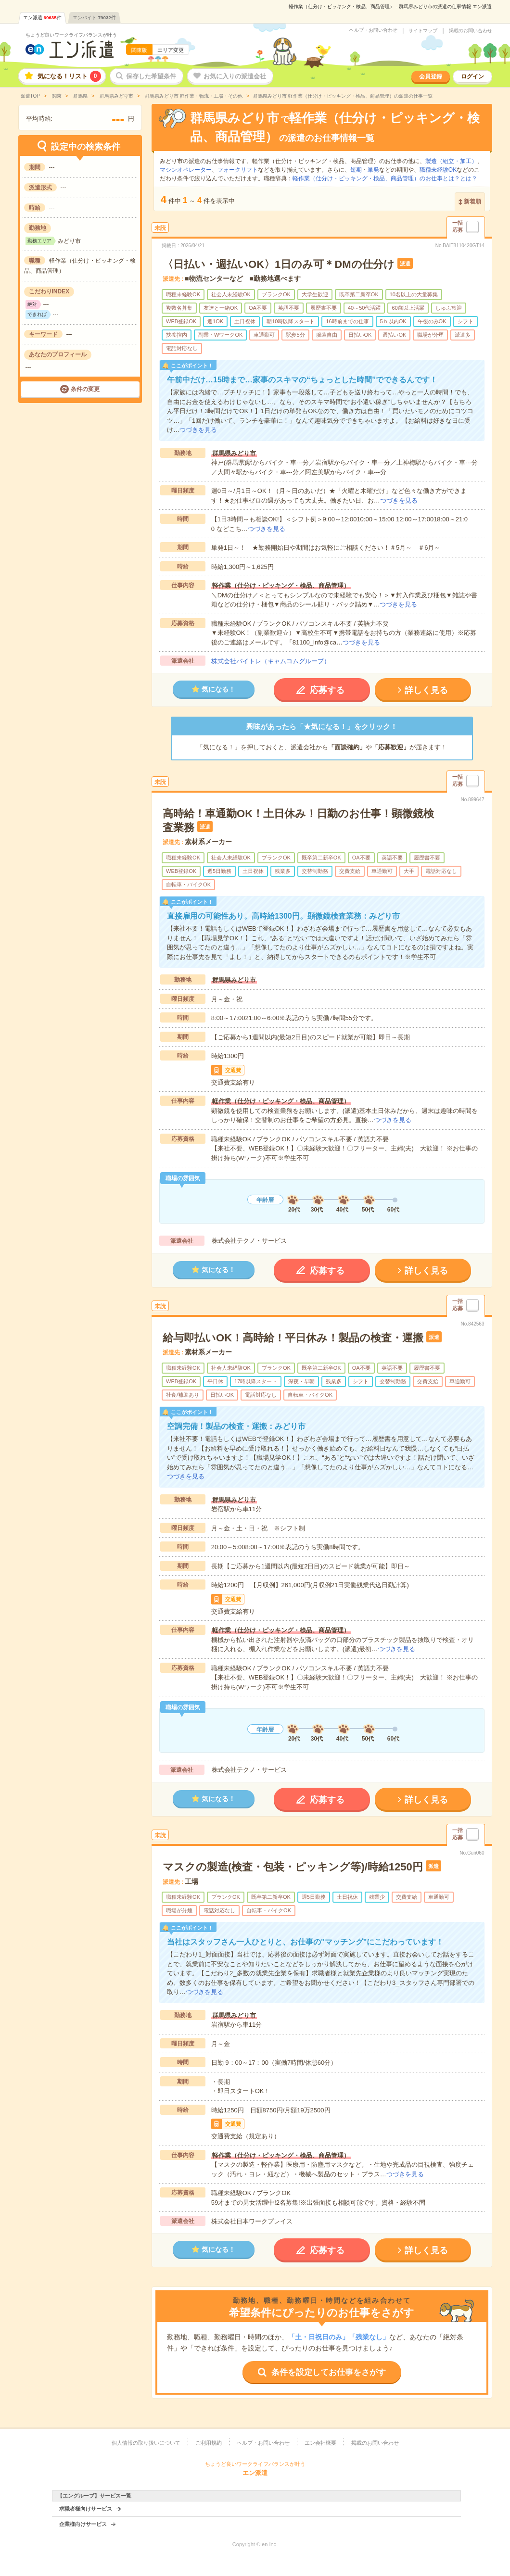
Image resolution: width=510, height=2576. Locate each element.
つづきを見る (198, 429)
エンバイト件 (94, 17)
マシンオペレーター (186, 169)
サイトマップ (422, 30)
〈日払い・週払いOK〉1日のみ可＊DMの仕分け (278, 264)
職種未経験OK (438, 169)
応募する (327, 690)
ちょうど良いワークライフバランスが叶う (71, 35)
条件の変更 (85, 389)
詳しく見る (426, 690)
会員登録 (430, 76)
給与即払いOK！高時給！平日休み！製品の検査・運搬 (293, 1338)
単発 (373, 169)
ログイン (472, 76)
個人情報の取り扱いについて (146, 2443)
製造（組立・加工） (451, 161)
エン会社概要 (320, 2443)
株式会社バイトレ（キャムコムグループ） (270, 661)
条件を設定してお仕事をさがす (328, 2372)
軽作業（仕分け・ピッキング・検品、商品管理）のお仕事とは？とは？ (385, 178)
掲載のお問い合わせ (470, 30)
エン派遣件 (42, 17)
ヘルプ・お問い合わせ (373, 30)
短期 (356, 169)
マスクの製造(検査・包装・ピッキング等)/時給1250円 (293, 1867)
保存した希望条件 (151, 76)
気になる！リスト (69, 76)
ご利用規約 (208, 2443)
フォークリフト (237, 169)
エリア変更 (170, 50)
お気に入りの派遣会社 (235, 76)
